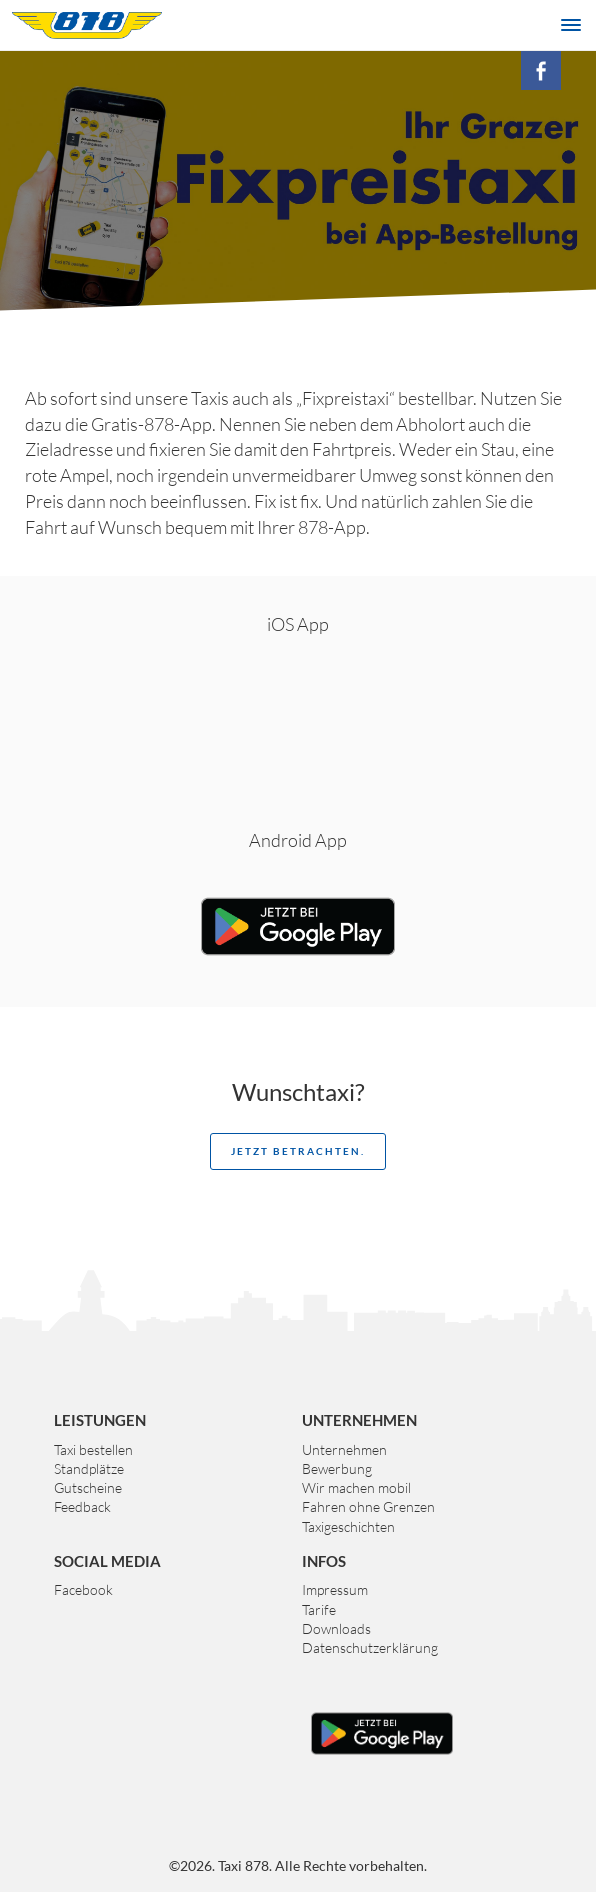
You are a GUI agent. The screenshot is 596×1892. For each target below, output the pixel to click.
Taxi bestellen (93, 1449)
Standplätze (89, 1468)
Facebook (83, 1589)
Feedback (82, 1506)
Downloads (336, 1628)
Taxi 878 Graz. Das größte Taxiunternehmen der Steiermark (87, 25)
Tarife (319, 1609)
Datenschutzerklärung (370, 1647)
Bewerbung (337, 1468)
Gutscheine (88, 1487)
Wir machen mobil (356, 1487)
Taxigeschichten (348, 1526)
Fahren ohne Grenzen (368, 1506)
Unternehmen (344, 1449)
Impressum (335, 1589)
